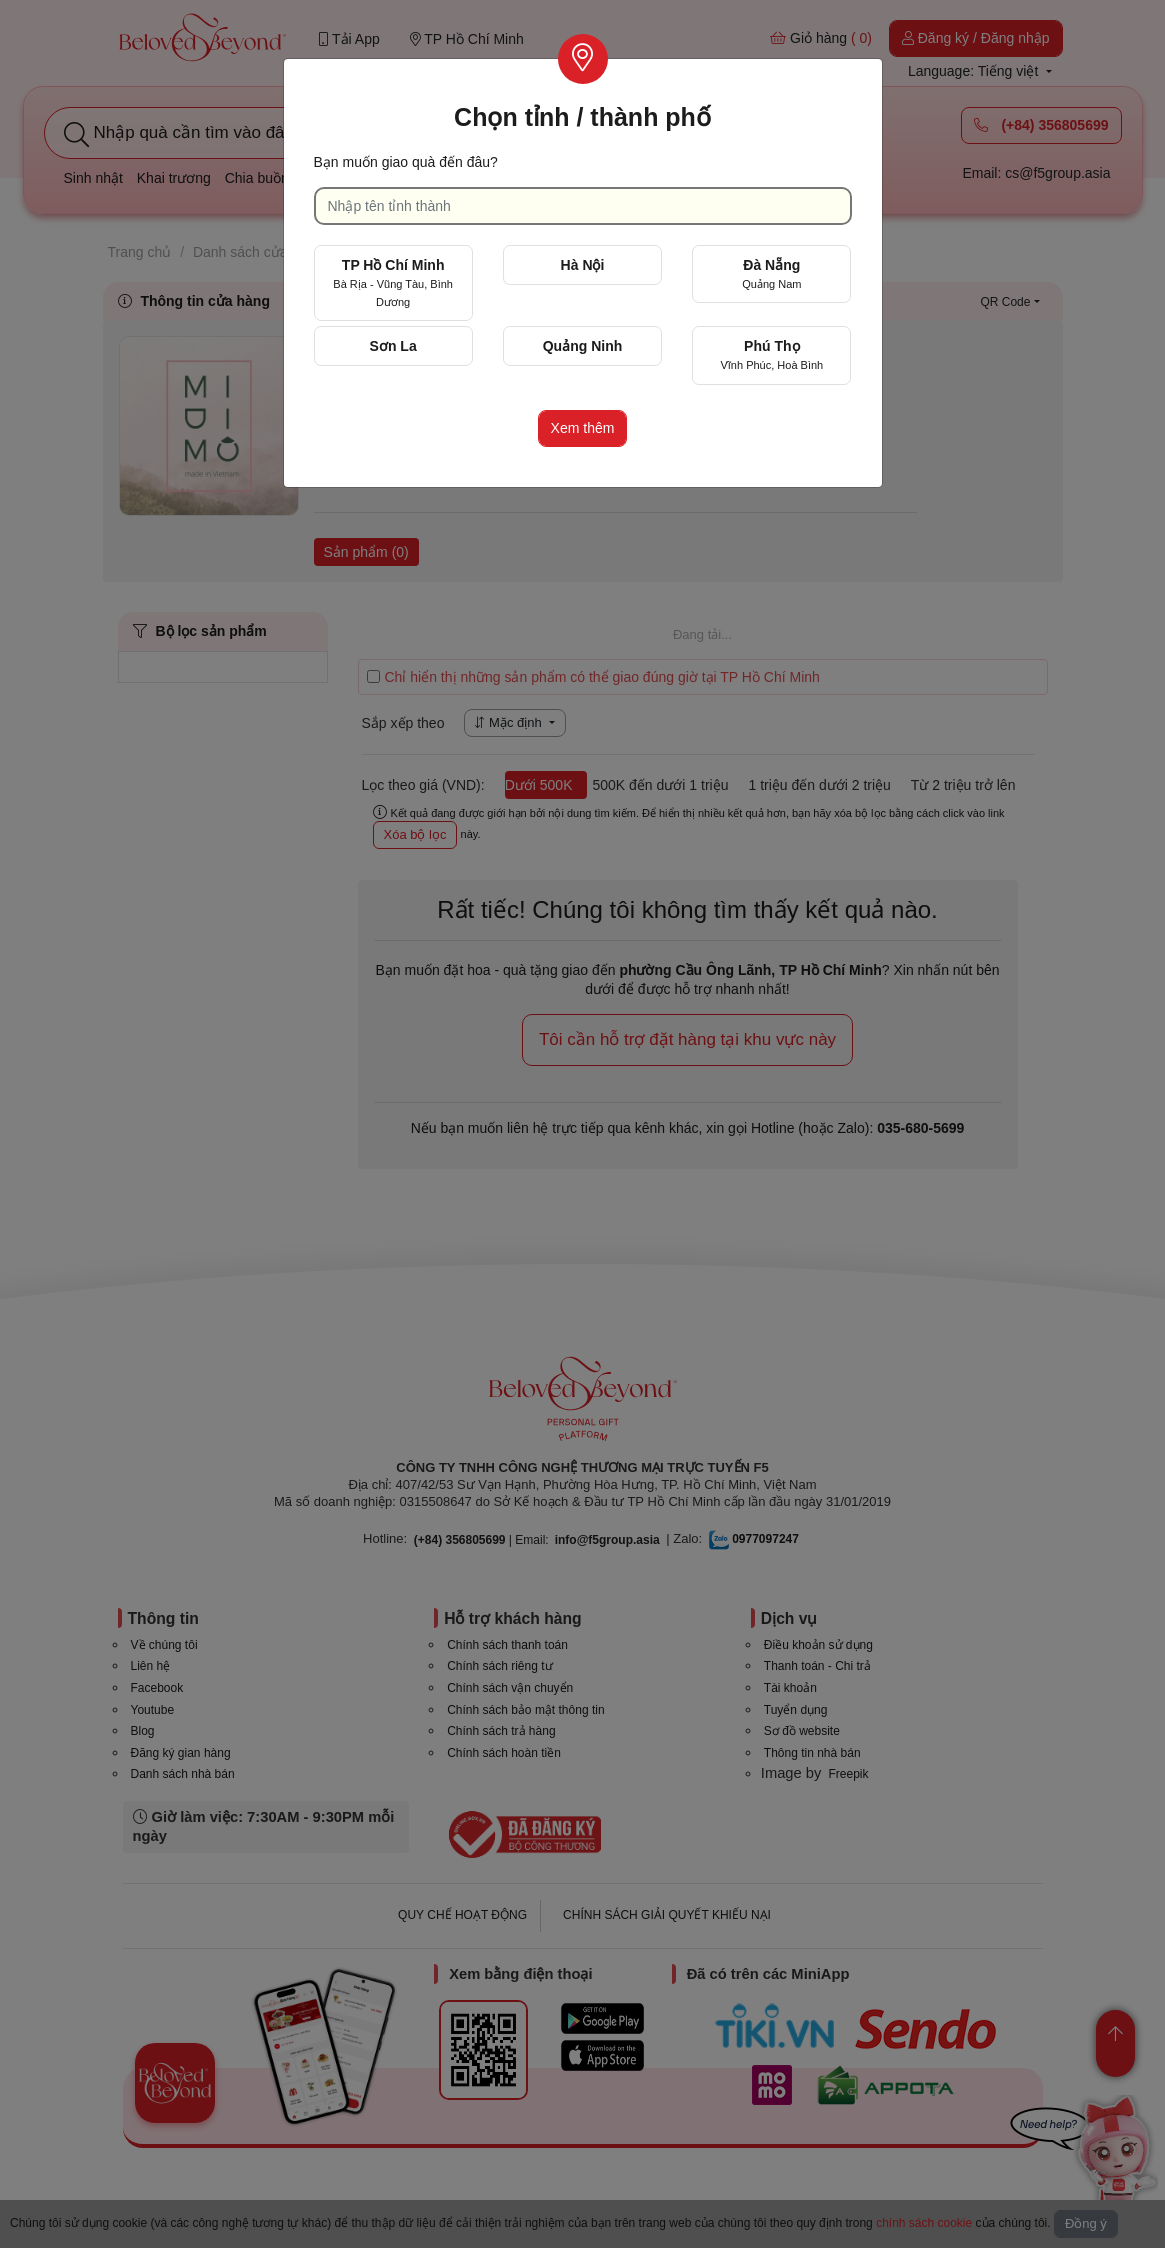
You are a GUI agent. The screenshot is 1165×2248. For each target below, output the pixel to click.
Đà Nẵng (771, 273)
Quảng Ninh (583, 346)
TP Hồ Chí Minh (393, 282)
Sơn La (393, 346)
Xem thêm (583, 428)
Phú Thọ (771, 354)
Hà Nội (583, 265)
